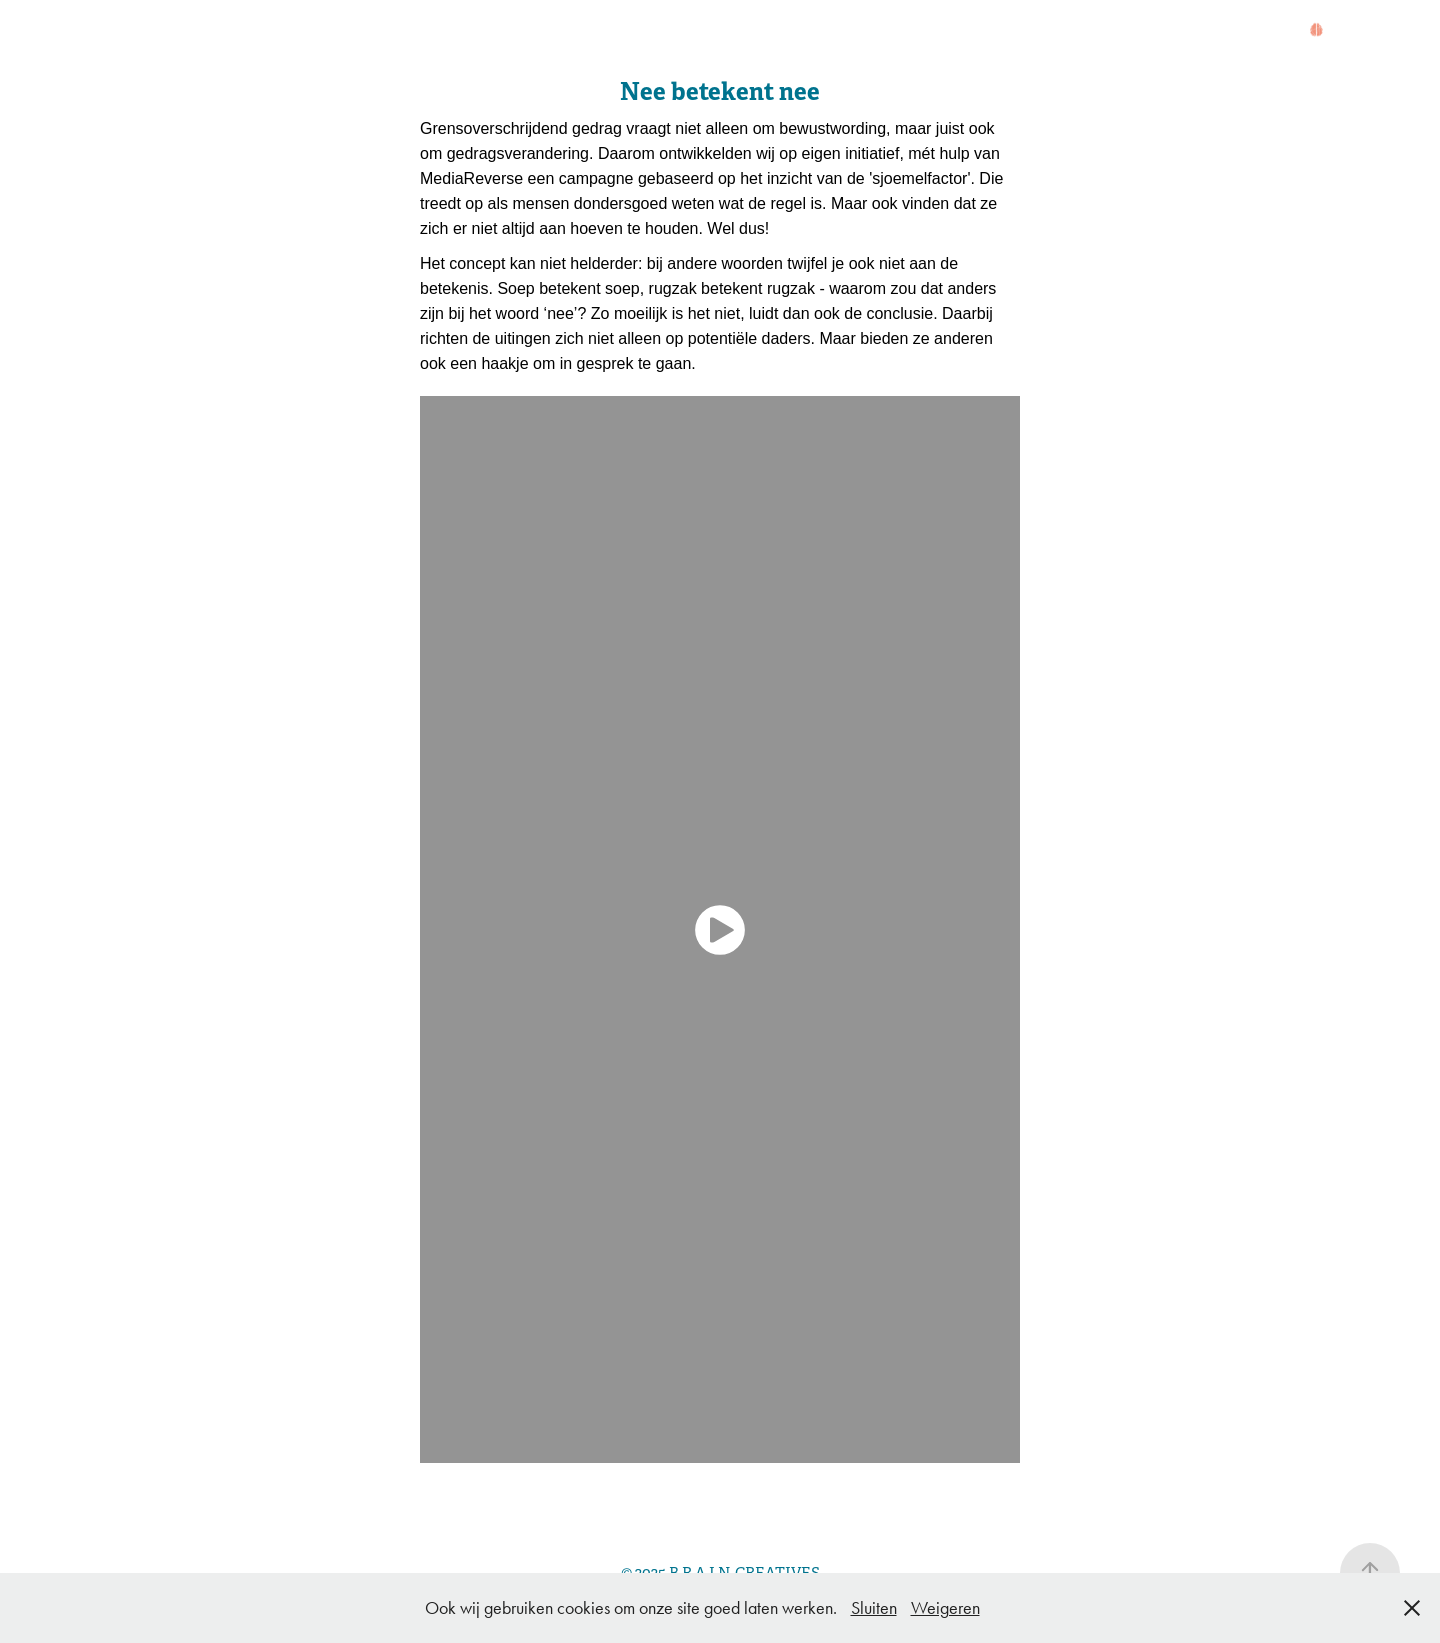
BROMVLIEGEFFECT (489, 31)
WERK (343, 31)
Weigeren (945, 1608)
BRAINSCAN (802, 31)
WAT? (271, 31)
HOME (133, 31)
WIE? (204, 31)
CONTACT (150, 55)
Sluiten (874, 1608)
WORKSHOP (665, 31)
